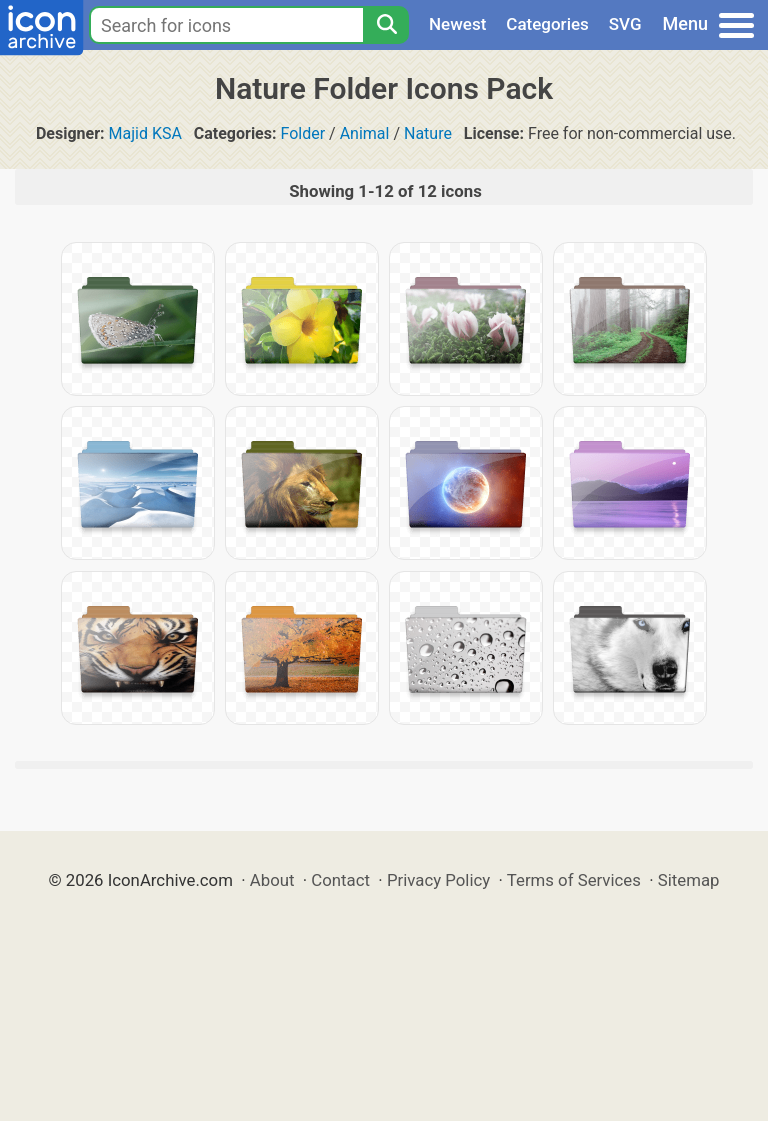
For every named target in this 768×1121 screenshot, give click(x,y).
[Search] (386, 25)
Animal (365, 133)
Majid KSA (145, 133)
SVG (625, 24)
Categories (547, 24)
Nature (428, 133)
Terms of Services (574, 880)
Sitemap (689, 880)
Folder (302, 133)
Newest (457, 24)
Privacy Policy (438, 880)
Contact (340, 880)
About (272, 880)
